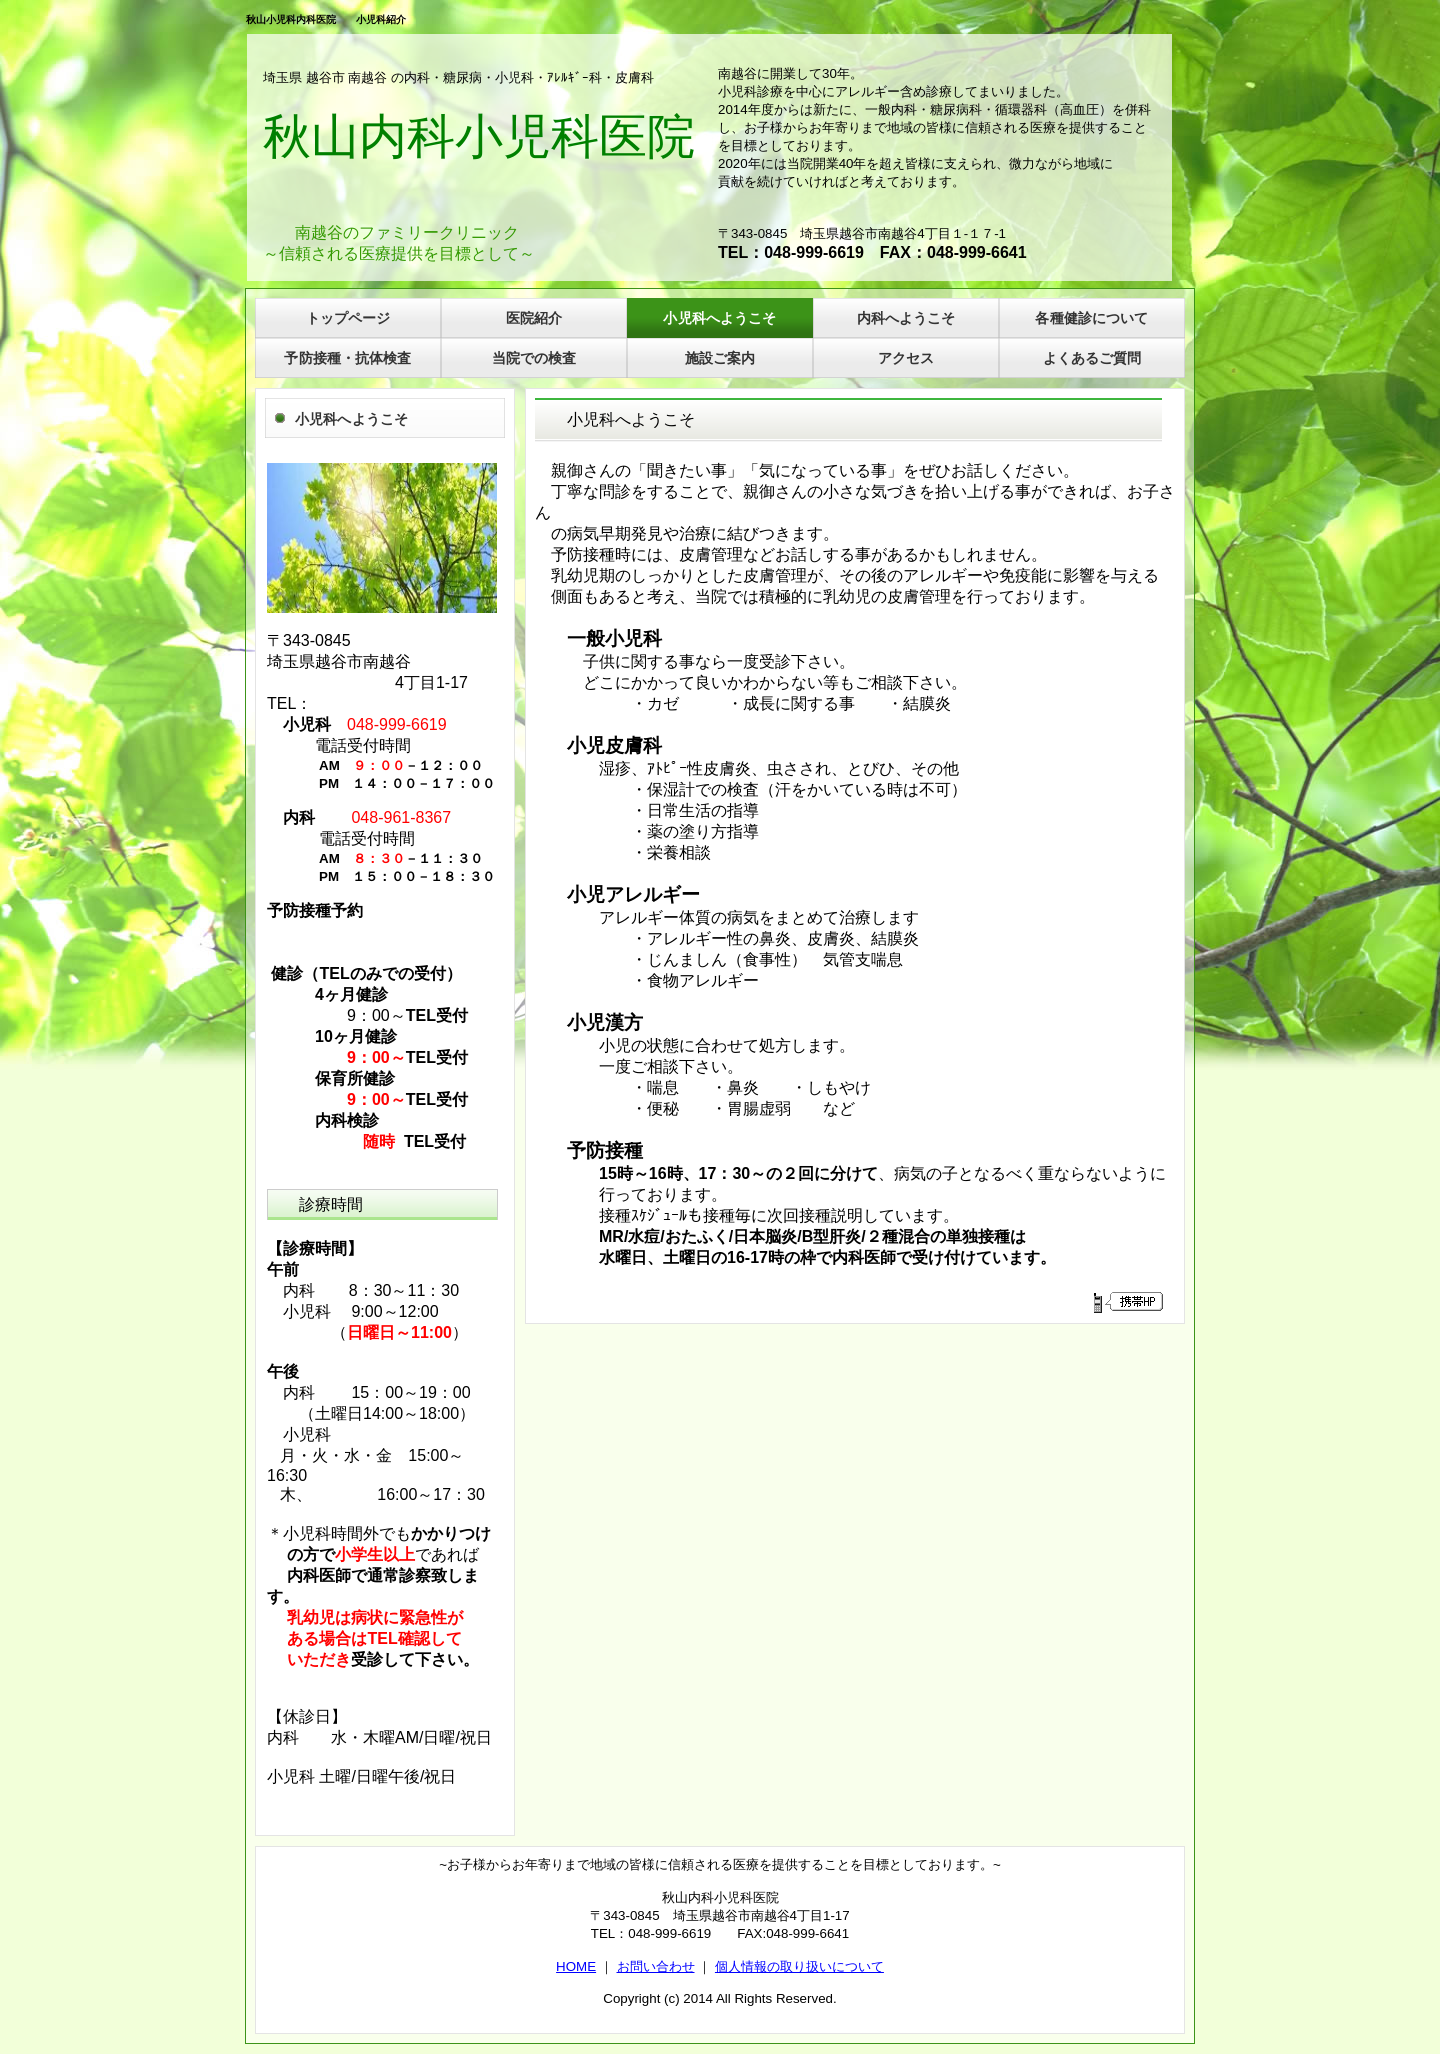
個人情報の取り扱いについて (799, 1966)
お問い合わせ (656, 1966)
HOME (576, 1966)
